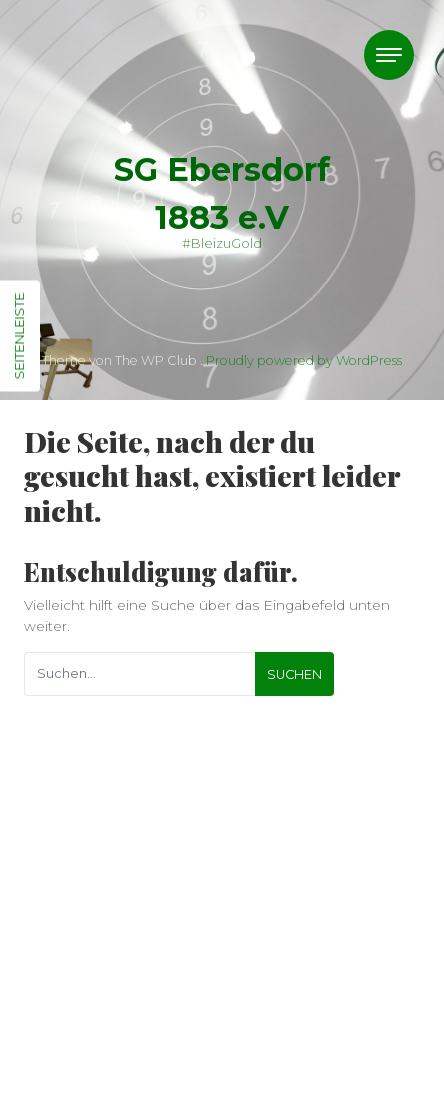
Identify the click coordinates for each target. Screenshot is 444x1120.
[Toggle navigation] (389, 55)
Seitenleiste (19, 336)
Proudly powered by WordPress (304, 360)
